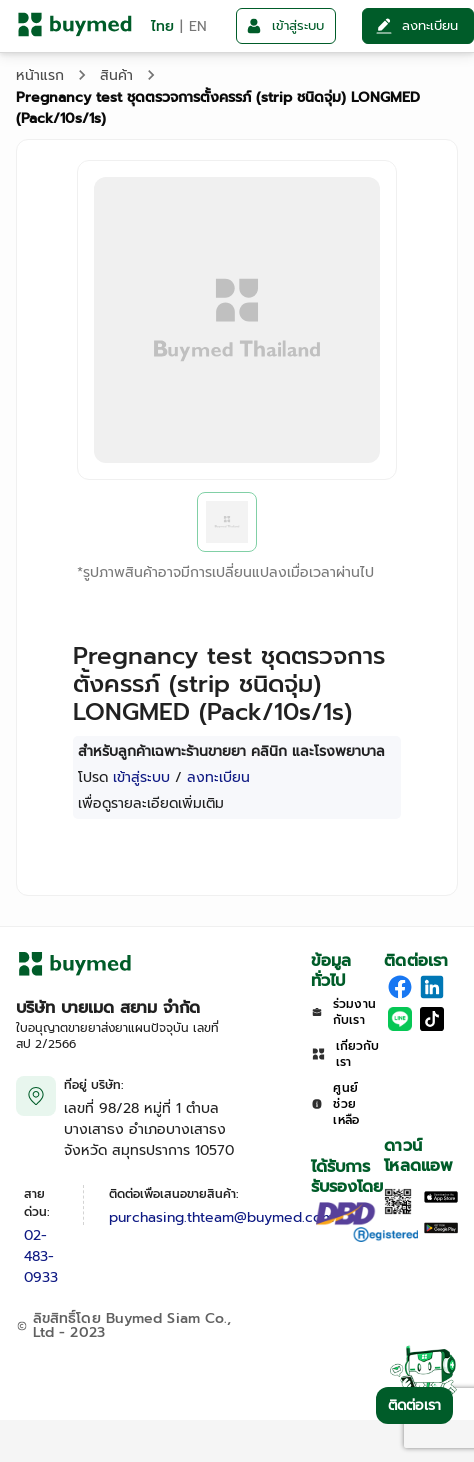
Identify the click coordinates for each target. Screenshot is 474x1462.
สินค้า (116, 75)
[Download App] (398, 1210)
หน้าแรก (40, 75)
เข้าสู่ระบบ (141, 777)
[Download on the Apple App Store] (441, 1198)
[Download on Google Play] (441, 1229)
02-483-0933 (41, 1256)
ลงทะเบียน (218, 777)
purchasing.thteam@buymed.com (221, 1217)
